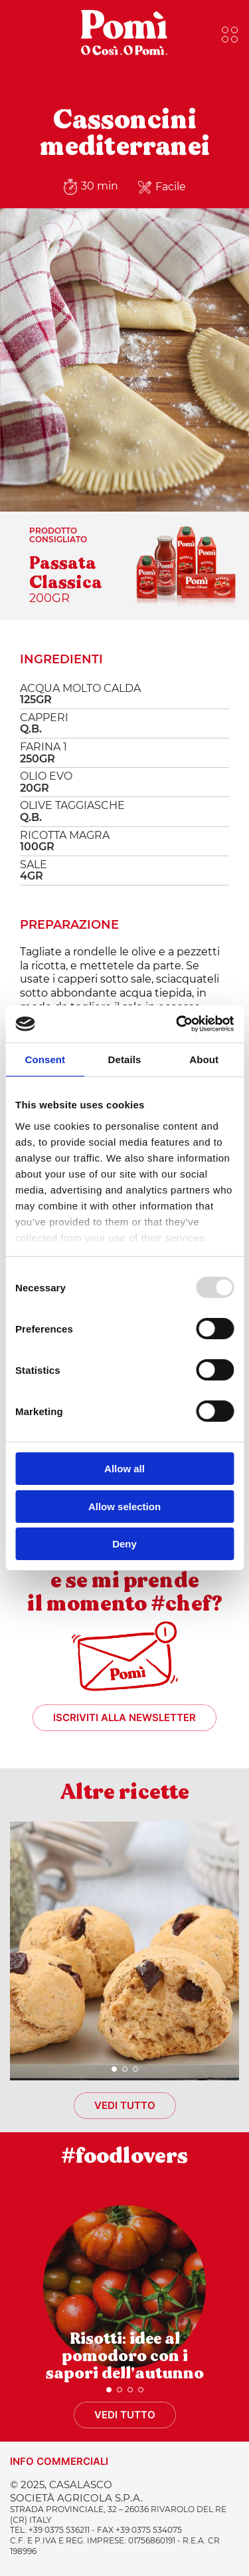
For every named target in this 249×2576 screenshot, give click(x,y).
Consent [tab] (45, 1059)
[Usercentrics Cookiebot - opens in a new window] (177, 1024)
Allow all (124, 1468)
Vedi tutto (124, 2105)
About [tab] (203, 1059)
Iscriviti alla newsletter (124, 1717)
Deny (124, 1543)
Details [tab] (124, 1059)
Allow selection (124, 1506)
